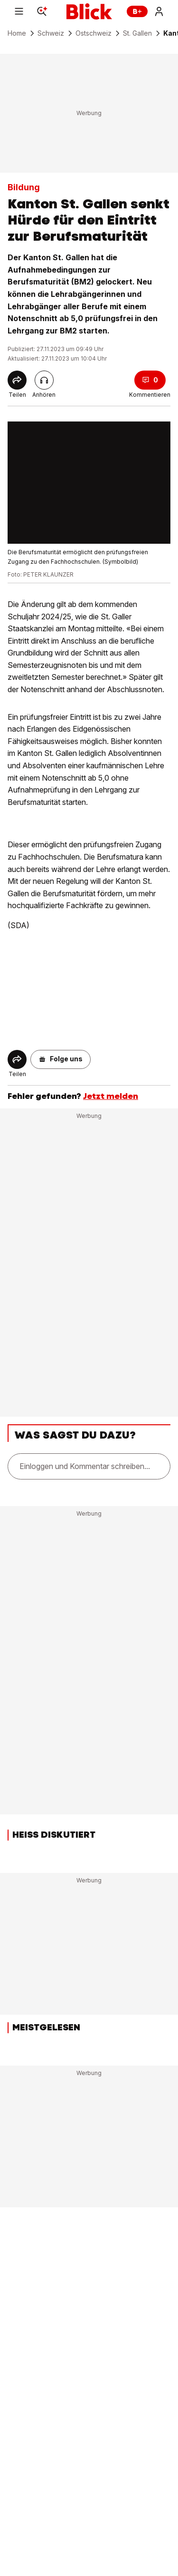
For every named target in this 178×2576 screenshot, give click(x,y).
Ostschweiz (93, 33)
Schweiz (50, 33)
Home (17, 33)
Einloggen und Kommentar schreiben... (84, 1466)
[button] (60, 1059)
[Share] (17, 380)
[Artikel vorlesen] (44, 380)
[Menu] (19, 11)
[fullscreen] (89, 482)
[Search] (41, 11)
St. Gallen (137, 33)
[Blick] (89, 11)
